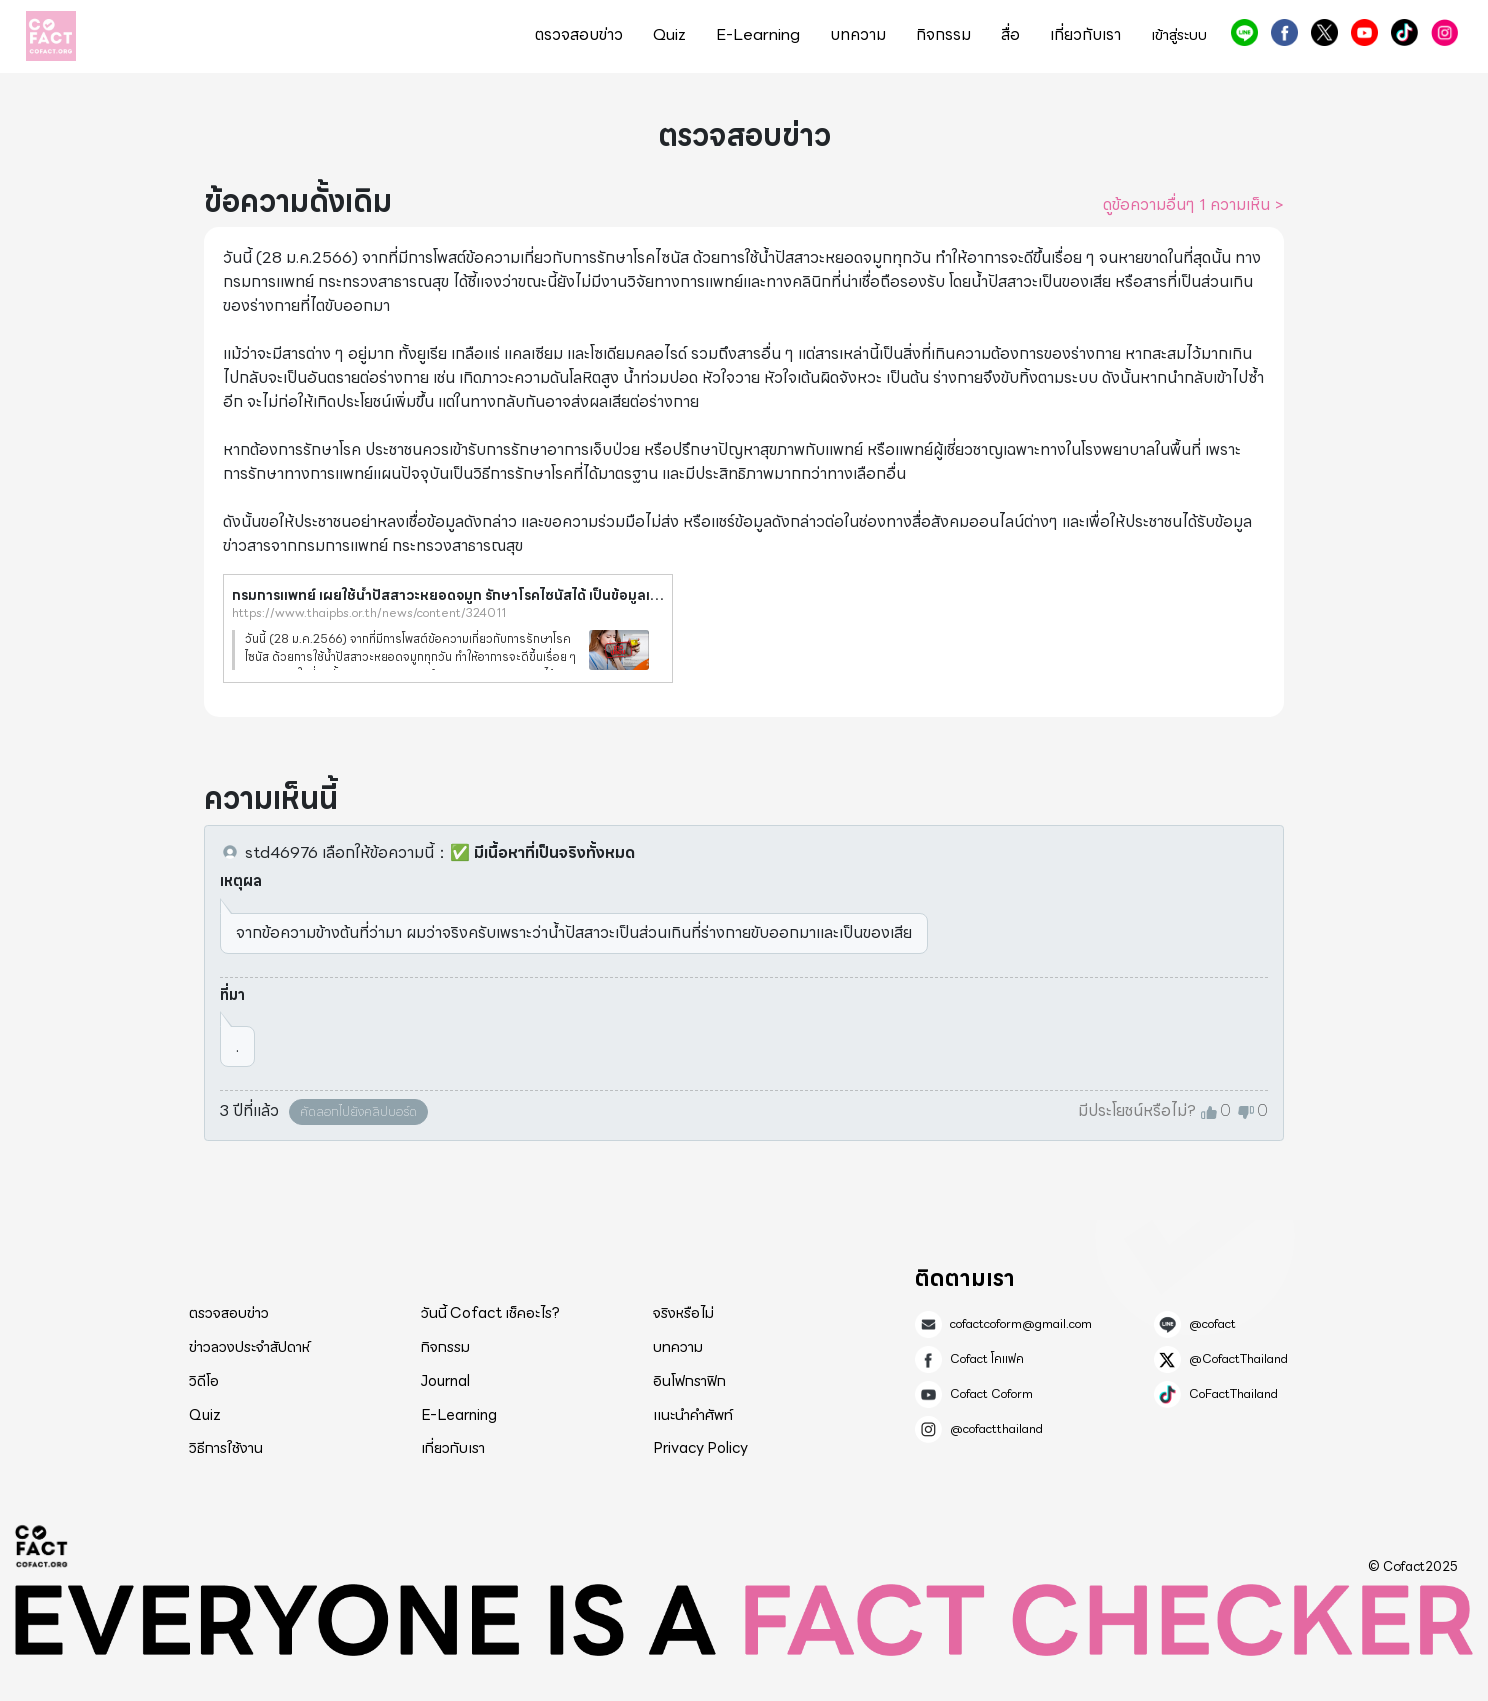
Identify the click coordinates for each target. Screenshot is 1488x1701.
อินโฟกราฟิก (689, 1381)
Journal (445, 1381)
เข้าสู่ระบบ (1179, 35)
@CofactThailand (1324, 32)
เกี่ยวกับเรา (1085, 35)
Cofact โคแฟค (1284, 32)
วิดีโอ (204, 1381)
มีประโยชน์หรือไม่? (1137, 1111)
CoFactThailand (1404, 32)
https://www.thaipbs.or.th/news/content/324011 (369, 613)
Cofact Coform (1364, 32)
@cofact (1244, 32)
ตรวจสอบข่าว (579, 35)
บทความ (858, 35)
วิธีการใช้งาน (226, 1448)
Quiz (669, 35)
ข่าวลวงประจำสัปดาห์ (249, 1347)
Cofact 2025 (42, 1546)
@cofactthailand (1444, 32)
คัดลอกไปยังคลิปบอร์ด (358, 1111)
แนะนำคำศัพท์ (693, 1415)
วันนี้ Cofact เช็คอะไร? (490, 1313)
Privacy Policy (700, 1448)
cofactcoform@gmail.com (1021, 1324)
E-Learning (758, 35)
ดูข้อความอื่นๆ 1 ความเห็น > (1193, 205)
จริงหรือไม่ (683, 1313)
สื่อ (1010, 35)
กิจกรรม (943, 35)
